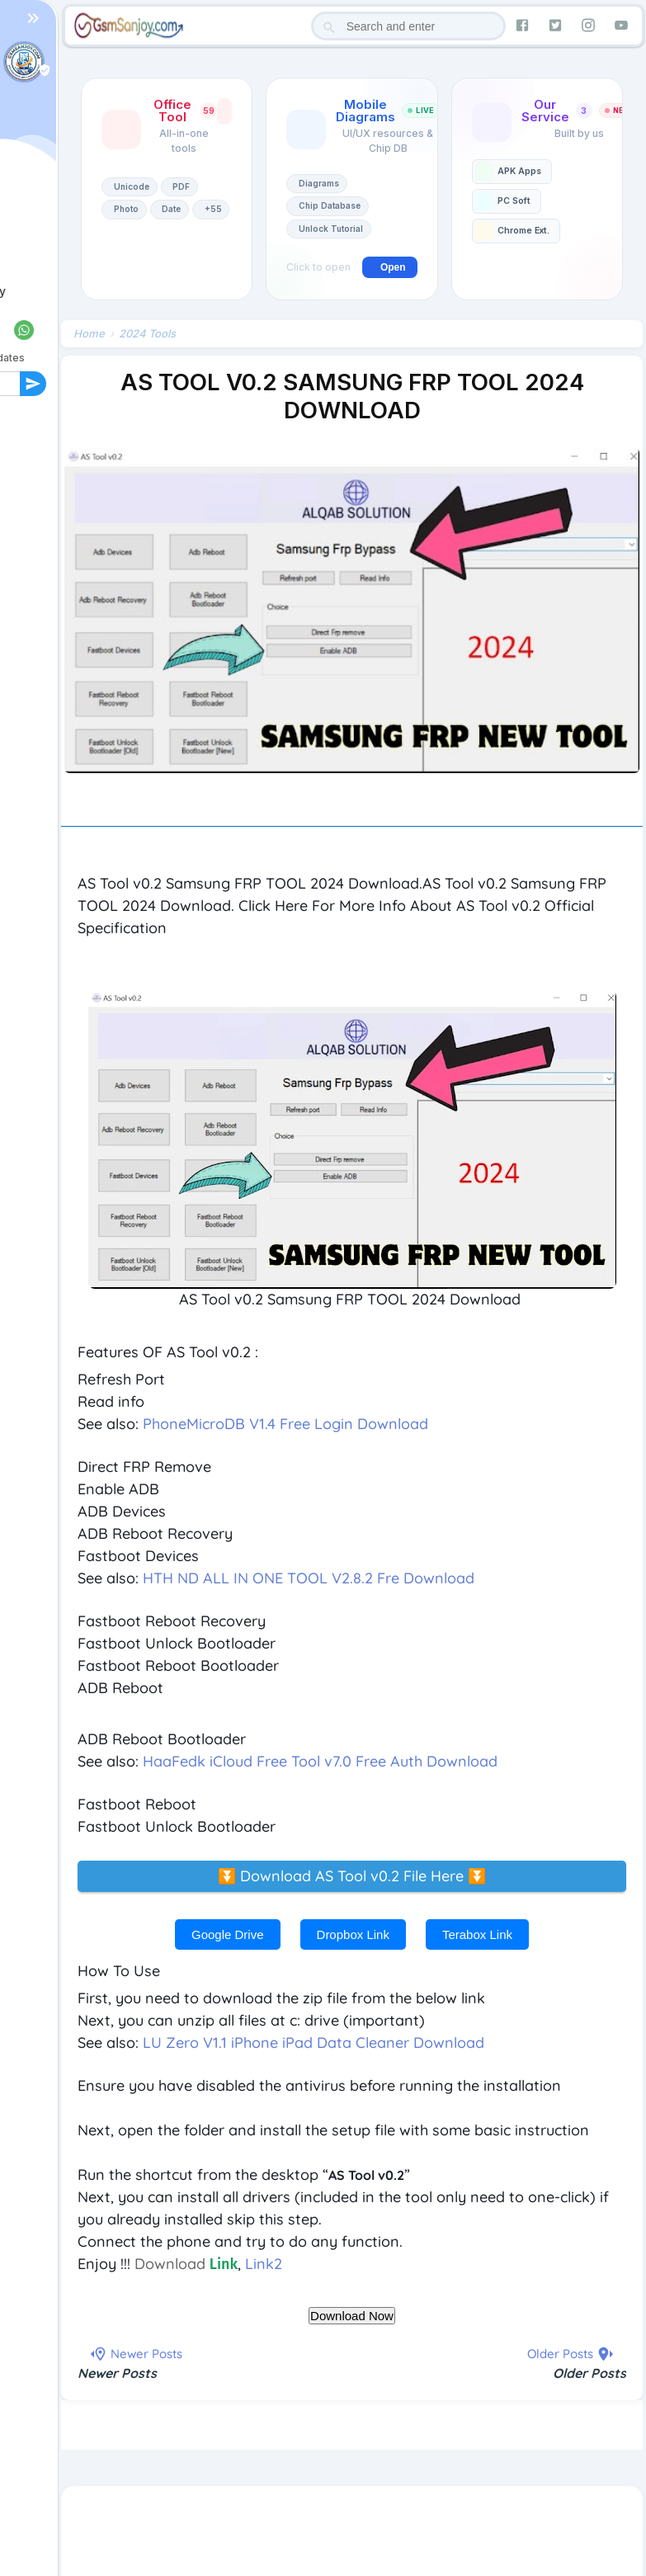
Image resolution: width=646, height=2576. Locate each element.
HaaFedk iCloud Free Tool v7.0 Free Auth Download (320, 1762)
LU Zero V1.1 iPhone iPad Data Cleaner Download (313, 2043)
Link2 (263, 2264)
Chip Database (330, 205)
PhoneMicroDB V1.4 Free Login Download (285, 1424)
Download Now (352, 2316)
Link (224, 2265)
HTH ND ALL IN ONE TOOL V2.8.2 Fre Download (308, 1578)
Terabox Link (477, 1935)
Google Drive (227, 1935)
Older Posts (589, 2374)
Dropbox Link (353, 1935)
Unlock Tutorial (331, 229)
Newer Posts (117, 2374)
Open (393, 267)
